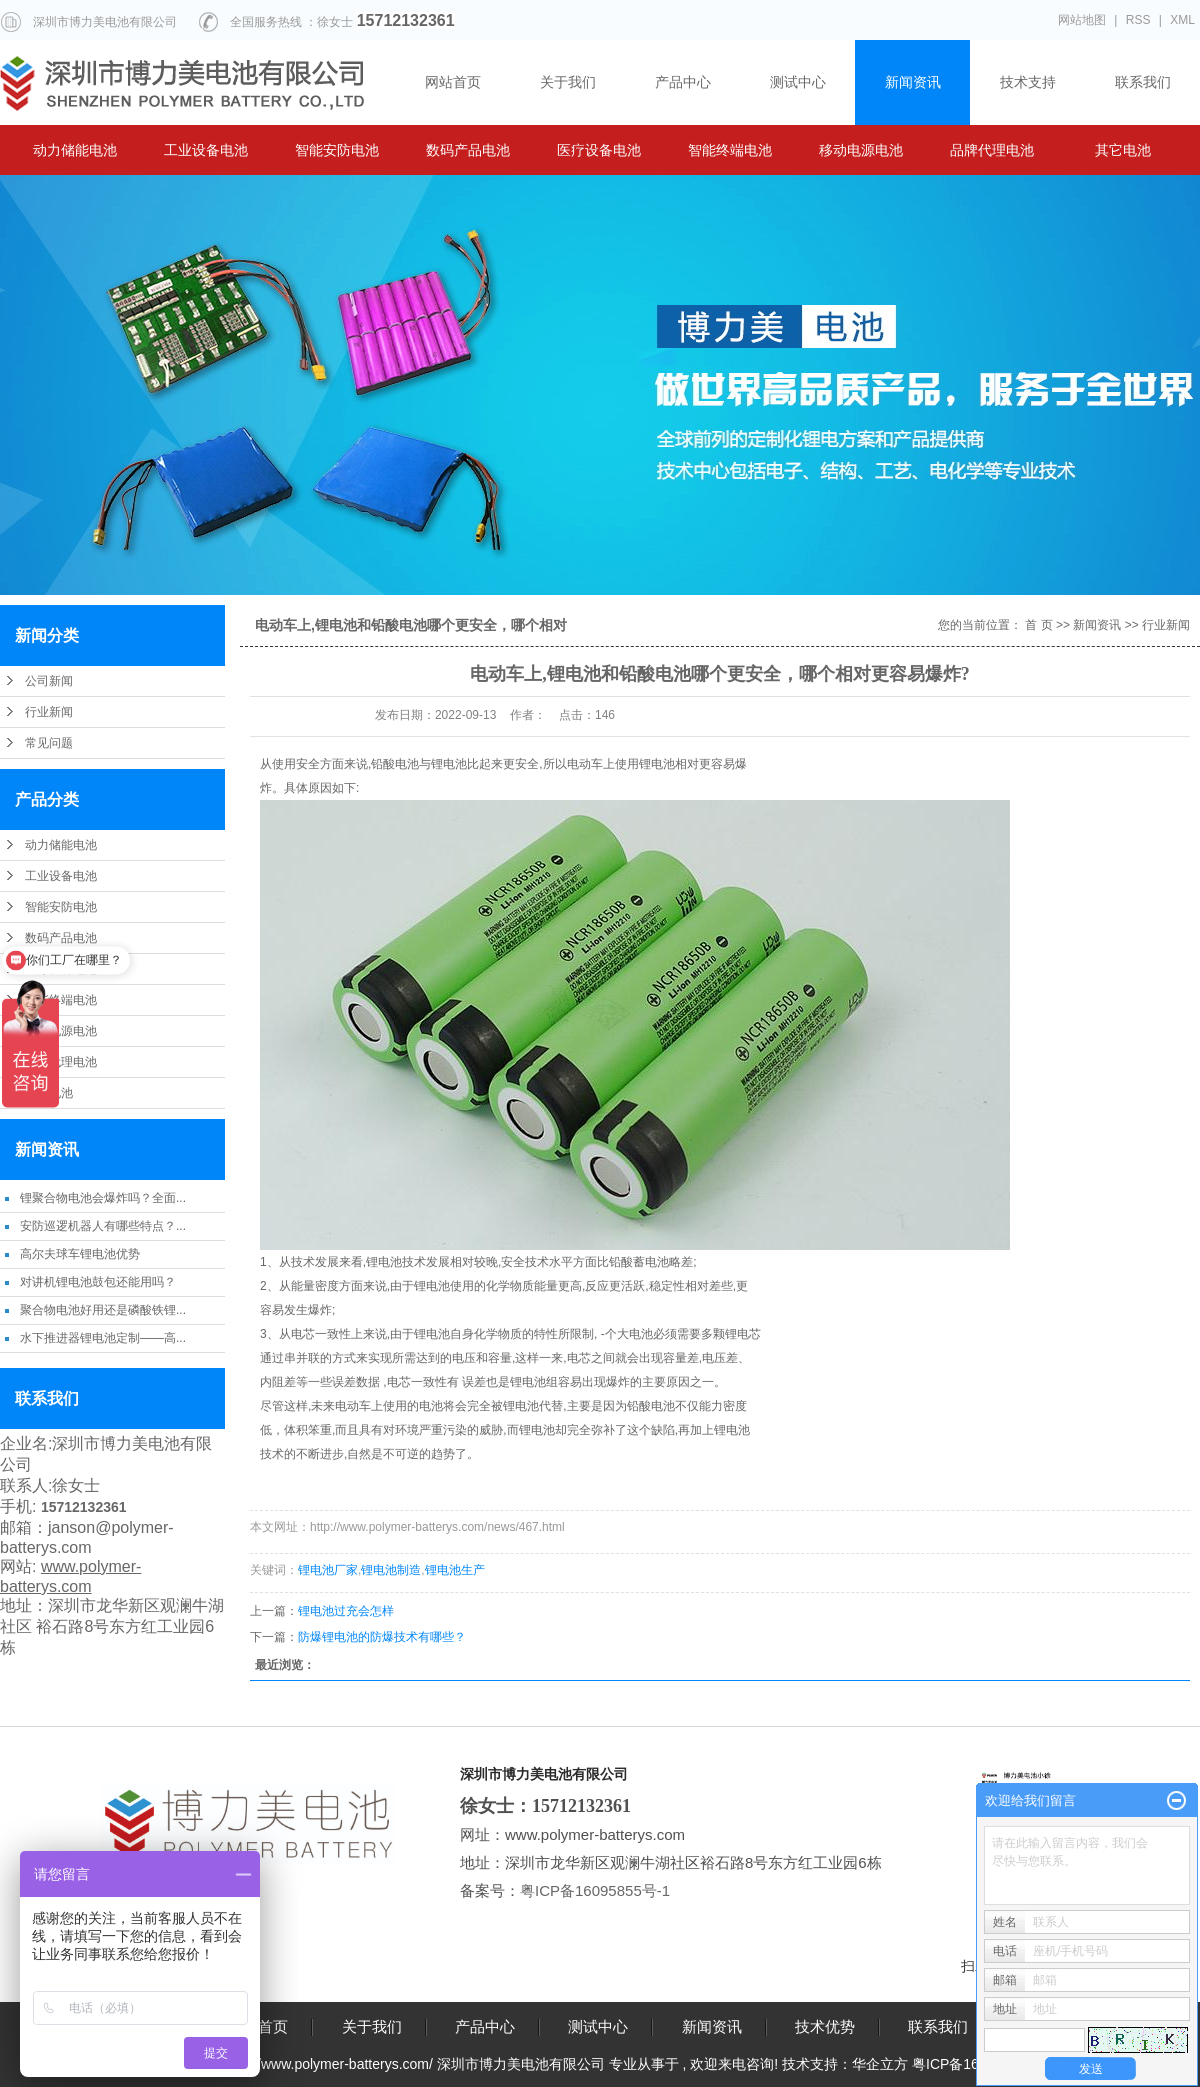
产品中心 (683, 82)
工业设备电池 (206, 150)
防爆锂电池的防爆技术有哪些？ (382, 1637)
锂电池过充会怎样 (346, 1611)
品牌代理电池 (992, 150)
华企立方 (880, 2064)
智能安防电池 (337, 150)
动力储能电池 (75, 150)
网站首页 (453, 82)
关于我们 (568, 82)
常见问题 (49, 743)
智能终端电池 (730, 150)
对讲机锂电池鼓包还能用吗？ (98, 1282)
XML (1182, 20)
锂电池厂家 (328, 1570)
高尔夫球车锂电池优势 (80, 1254)
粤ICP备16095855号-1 (597, 1890)
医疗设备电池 (599, 150)
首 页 (1038, 625)
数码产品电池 (468, 150)
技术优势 (825, 2026)
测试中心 (798, 82)
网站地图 (1082, 20)
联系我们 (1143, 82)
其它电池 (1123, 150)
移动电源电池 (861, 150)
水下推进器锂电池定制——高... (103, 1338)
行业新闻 (49, 712)
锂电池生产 (455, 1570)
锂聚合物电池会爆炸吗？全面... (103, 1198)
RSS (1138, 20)
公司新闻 (49, 681)
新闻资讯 (913, 82)
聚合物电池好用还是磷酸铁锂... (103, 1310)
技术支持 (1028, 82)
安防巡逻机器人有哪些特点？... (103, 1226)
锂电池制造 (391, 1570)
